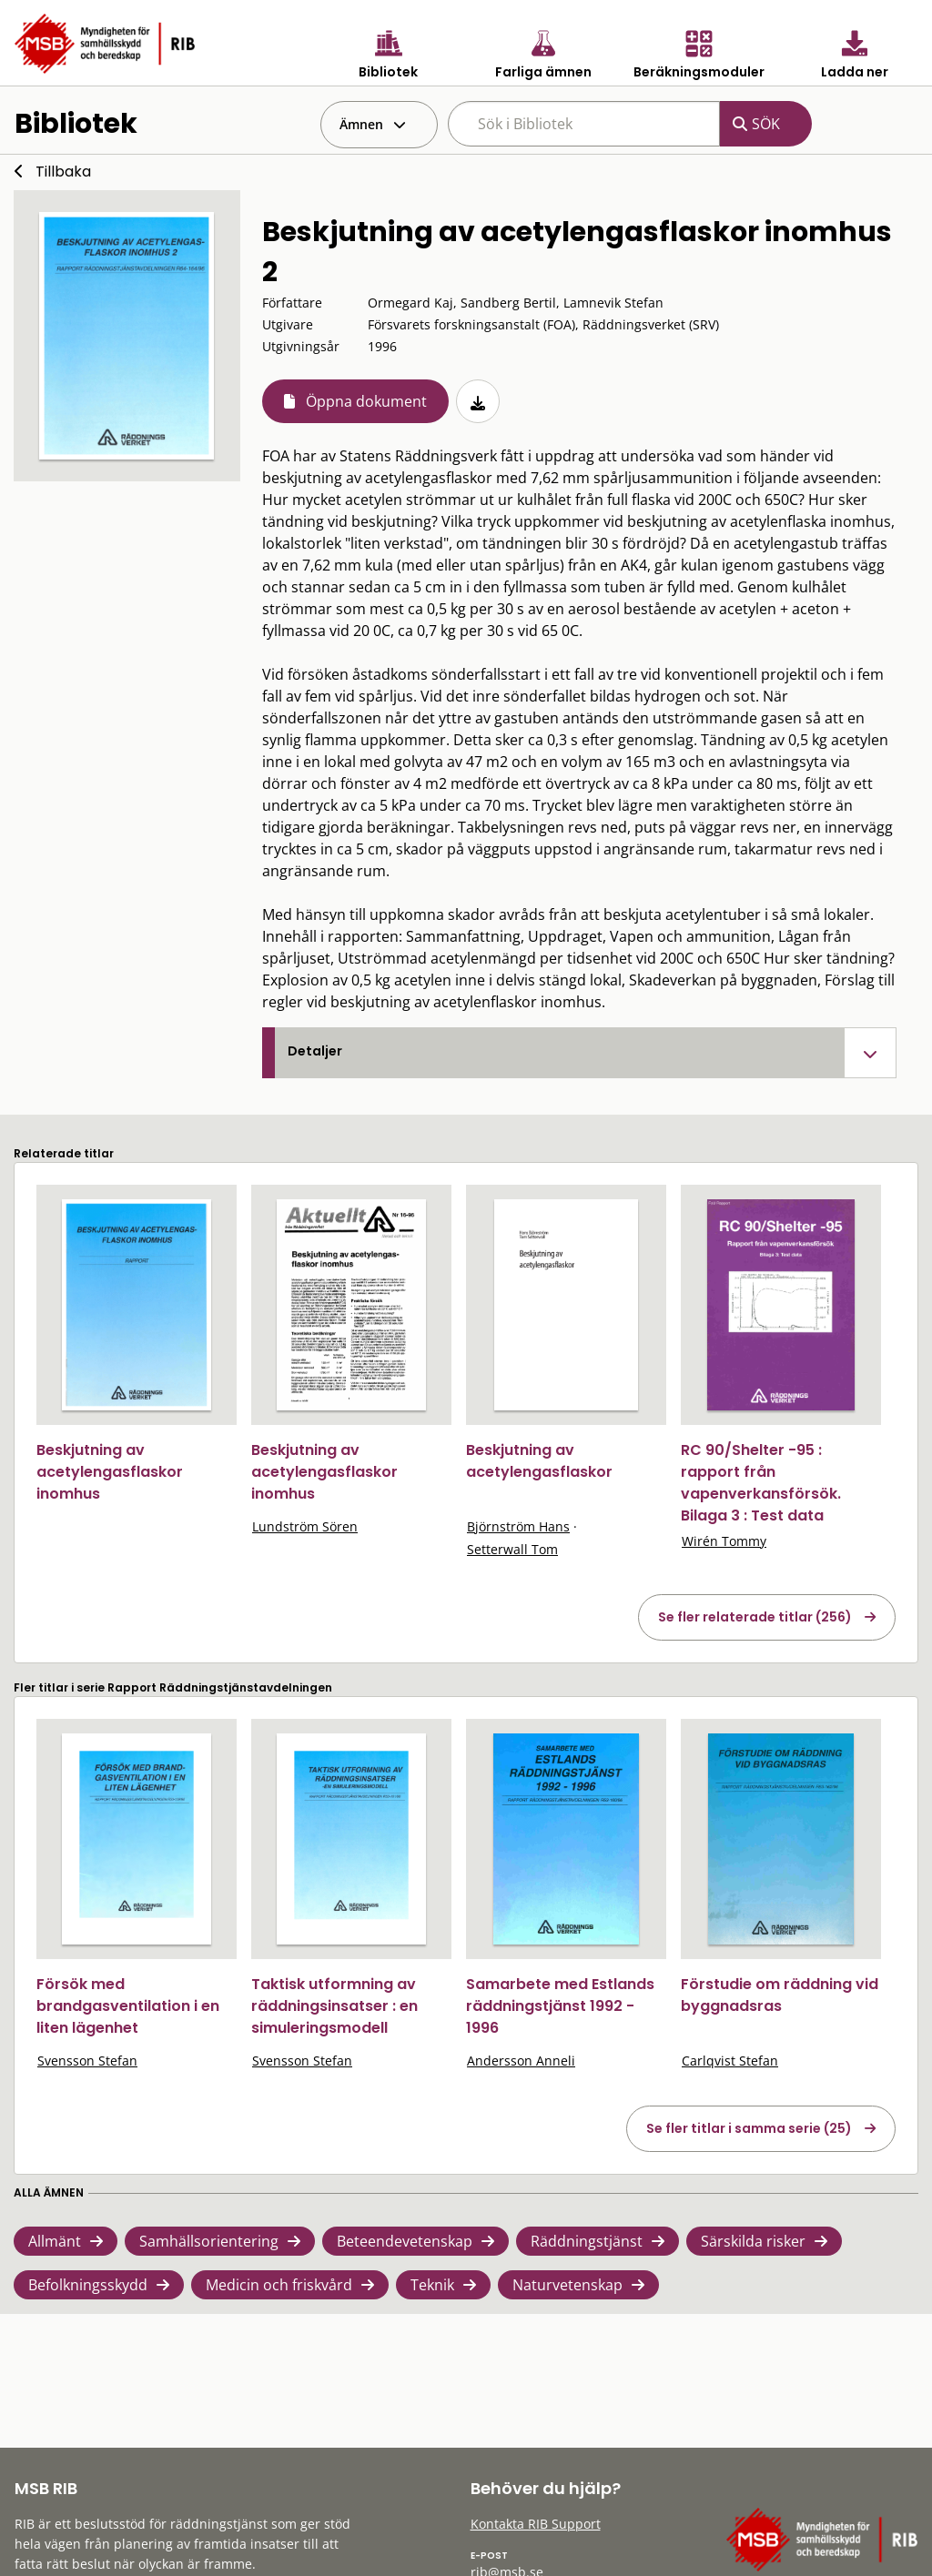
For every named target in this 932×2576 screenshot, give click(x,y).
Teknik (432, 2285)
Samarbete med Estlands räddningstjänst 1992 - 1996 (560, 2006)
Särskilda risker (753, 2241)
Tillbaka (63, 171)
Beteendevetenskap (404, 2241)
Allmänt (54, 2241)
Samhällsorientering (209, 2241)
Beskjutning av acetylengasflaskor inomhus (109, 1472)
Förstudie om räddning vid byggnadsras (779, 1995)
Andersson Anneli (521, 2060)
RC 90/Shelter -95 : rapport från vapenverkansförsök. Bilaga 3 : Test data (761, 1483)
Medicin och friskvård (279, 2285)
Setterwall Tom (512, 1549)
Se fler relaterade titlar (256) (755, 1617)
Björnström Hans (518, 1526)
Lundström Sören (305, 1526)
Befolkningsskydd (87, 2285)
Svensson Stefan (87, 2060)
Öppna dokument (366, 401)
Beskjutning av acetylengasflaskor (539, 1461)
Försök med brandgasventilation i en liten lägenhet (127, 2006)
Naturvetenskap (567, 2285)
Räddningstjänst (587, 2241)
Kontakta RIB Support (536, 2523)
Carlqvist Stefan (730, 2060)
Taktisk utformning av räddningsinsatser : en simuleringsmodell (334, 2006)
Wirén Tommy (724, 1541)
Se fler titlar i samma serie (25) (749, 2128)
